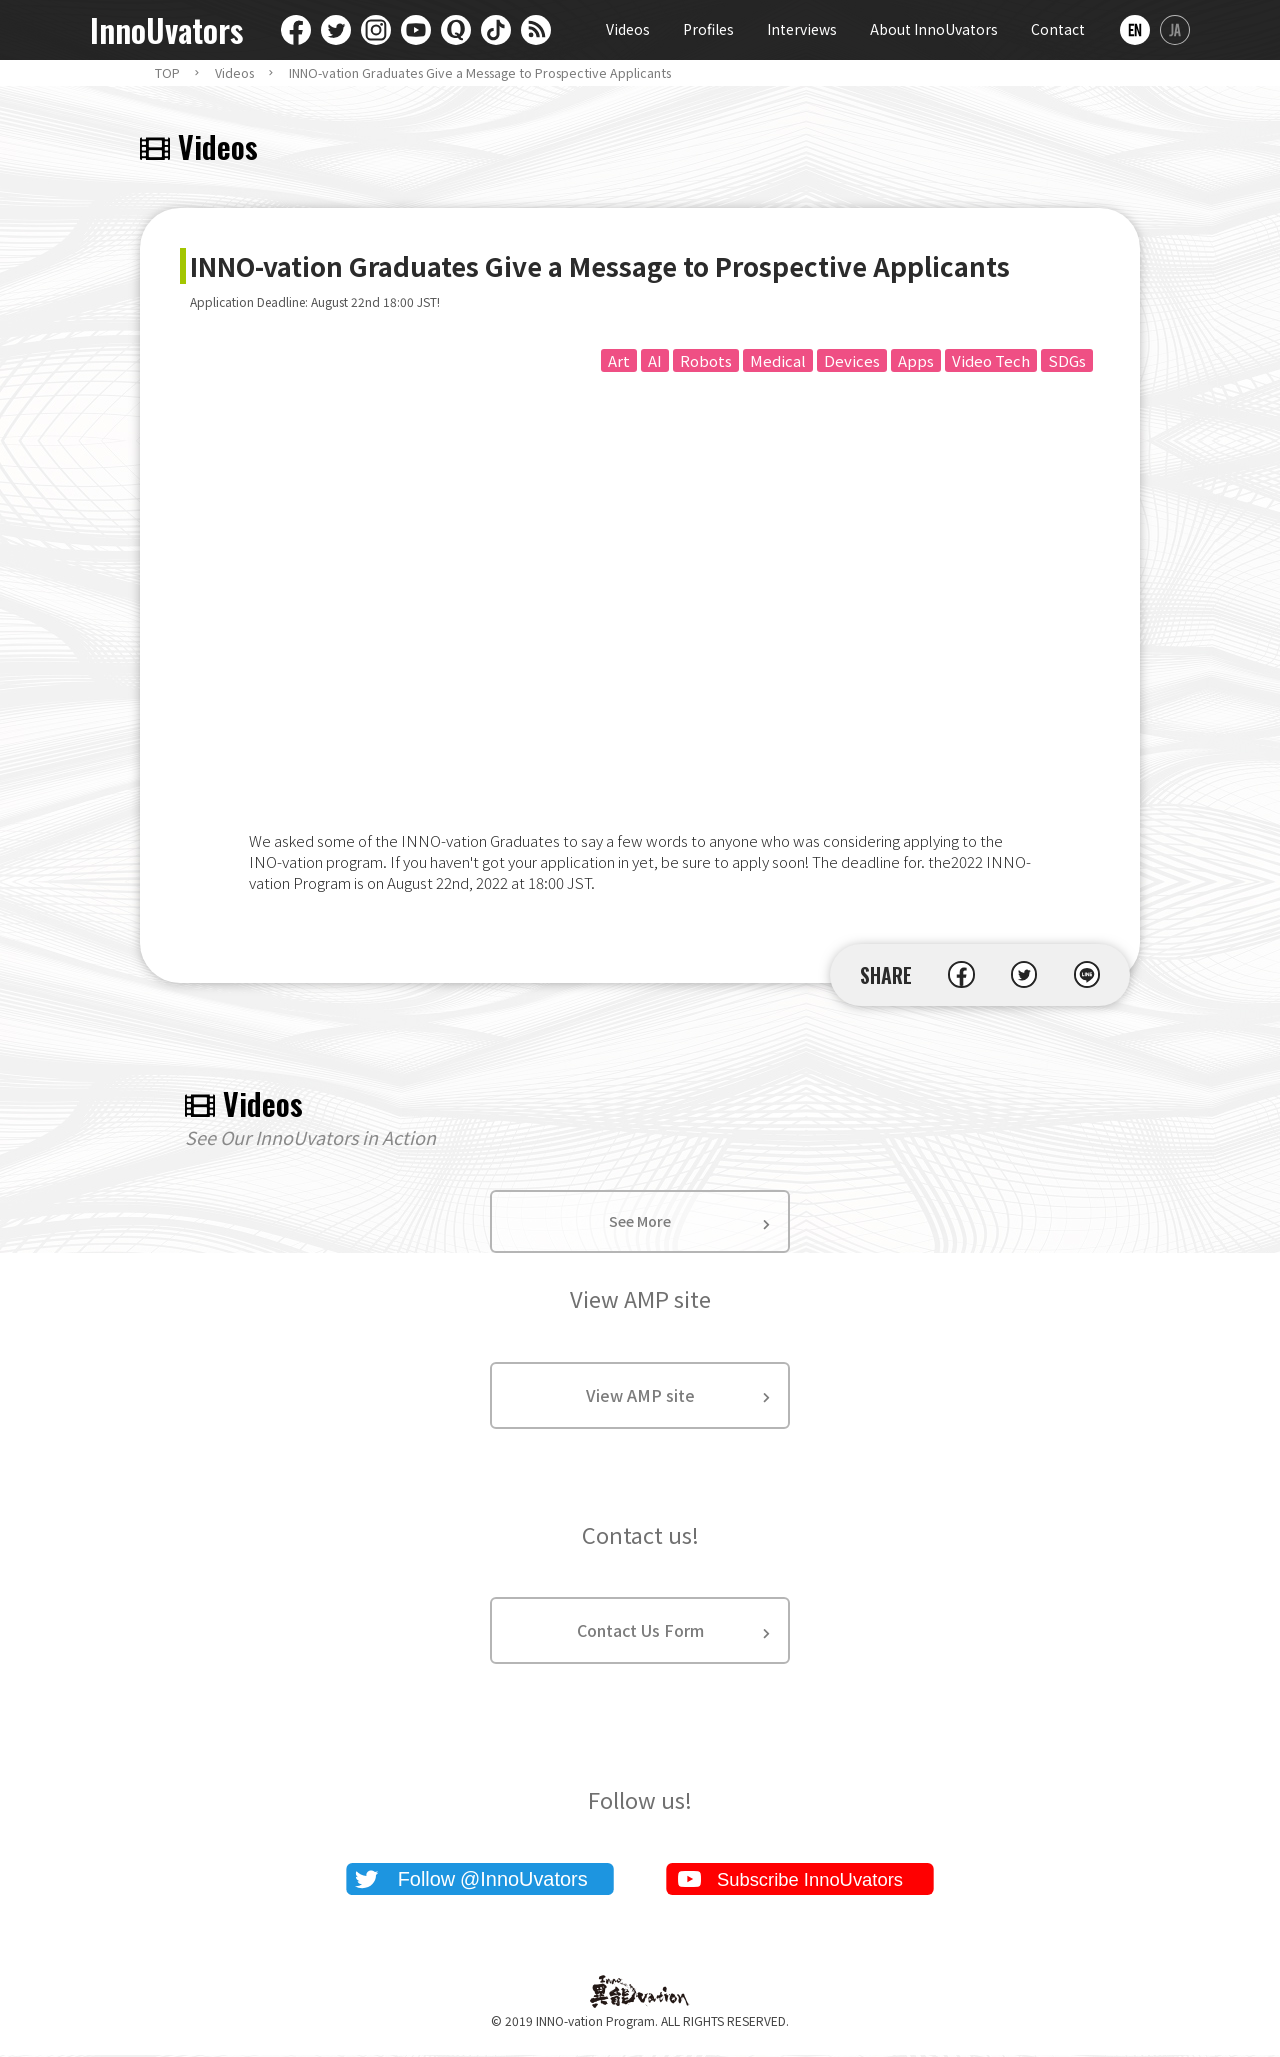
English (1135, 30)
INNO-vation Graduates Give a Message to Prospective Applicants (480, 73)
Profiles (708, 29)
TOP (167, 73)
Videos (628, 29)
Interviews (802, 29)
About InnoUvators (934, 29)
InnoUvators (166, 30)
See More (640, 1223)
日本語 (1175, 30)
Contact (1058, 29)
